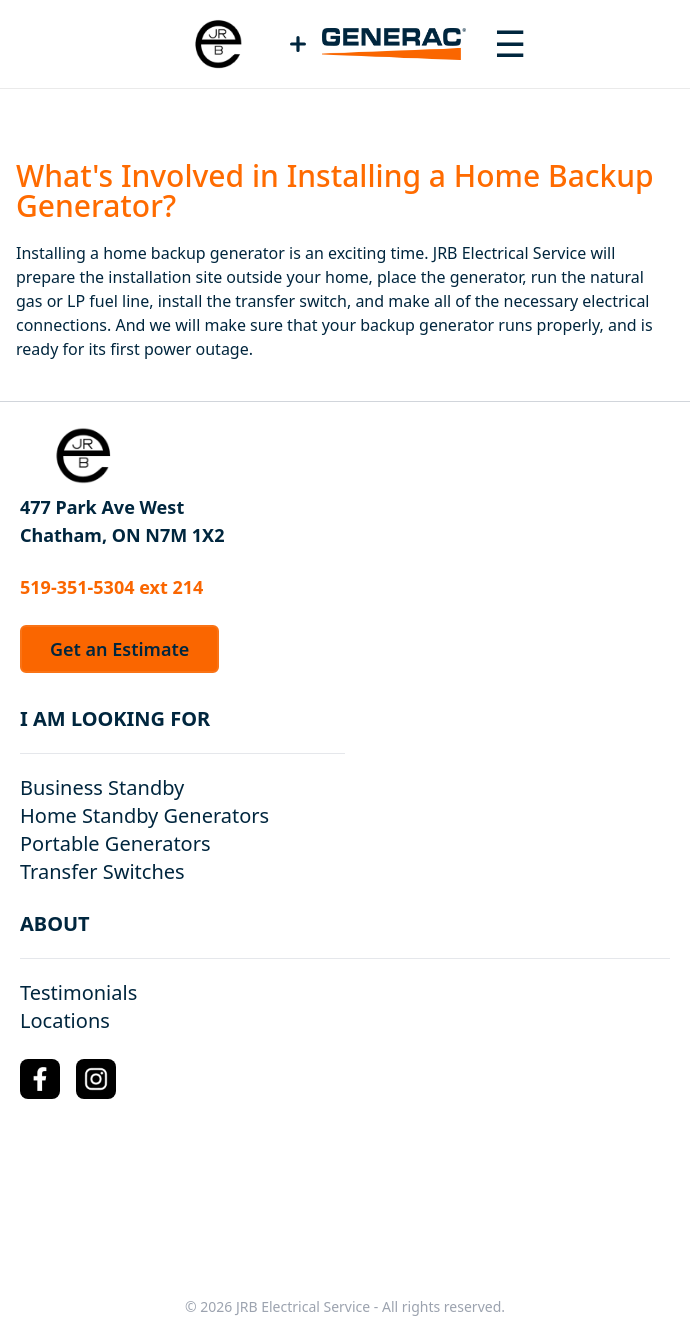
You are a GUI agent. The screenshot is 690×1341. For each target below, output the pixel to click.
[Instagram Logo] (96, 1079)
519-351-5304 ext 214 (111, 587)
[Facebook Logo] (40, 1079)
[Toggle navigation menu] (510, 44)
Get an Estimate (119, 649)
